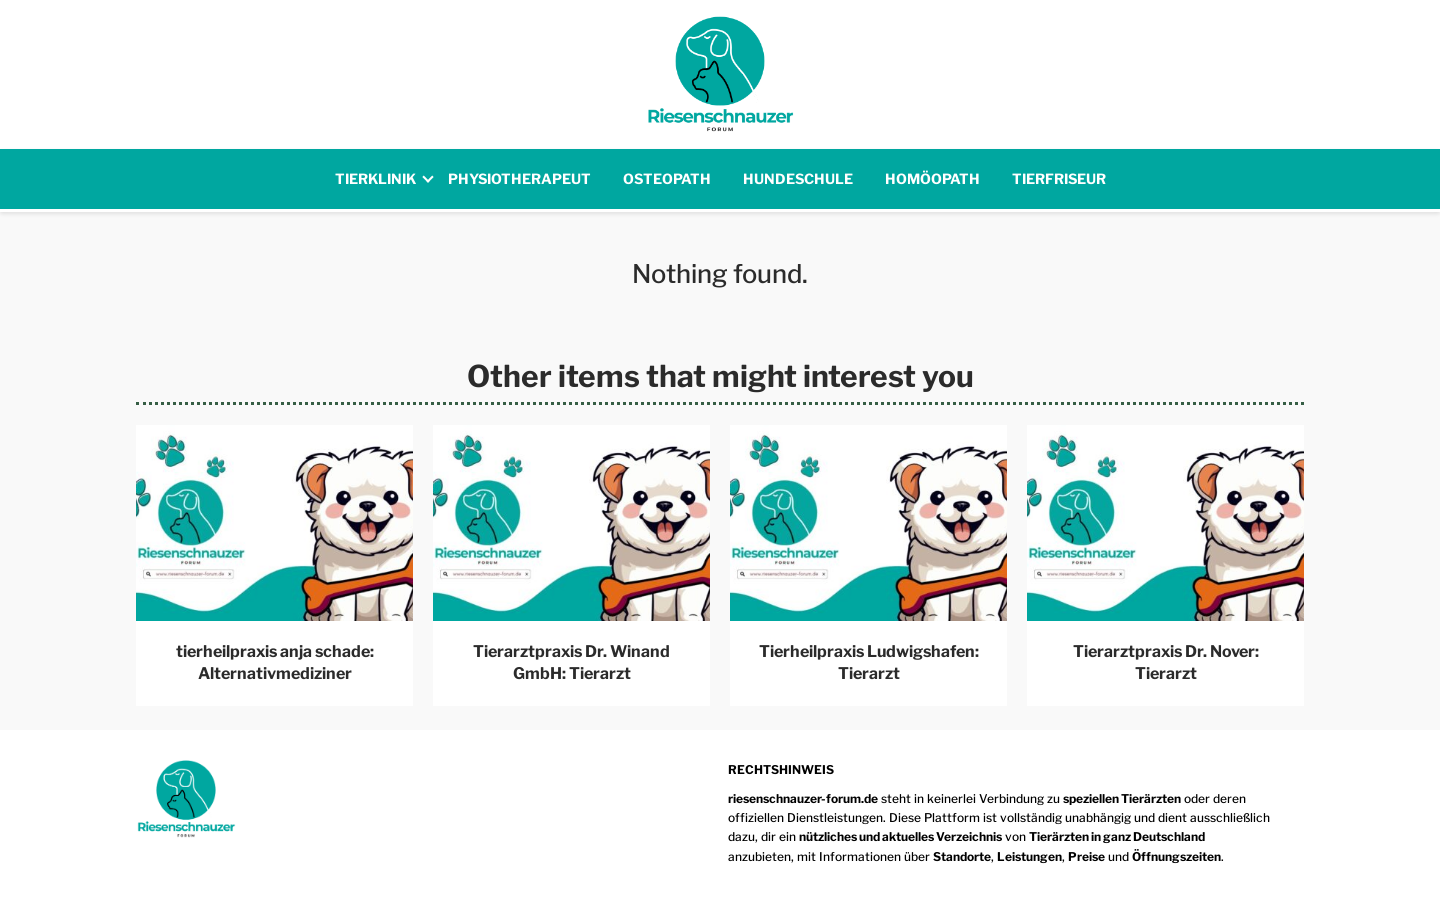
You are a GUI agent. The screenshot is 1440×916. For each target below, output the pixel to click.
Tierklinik (375, 178)
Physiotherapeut (519, 178)
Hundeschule (798, 178)
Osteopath (667, 178)
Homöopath (932, 178)
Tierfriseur (1059, 178)
